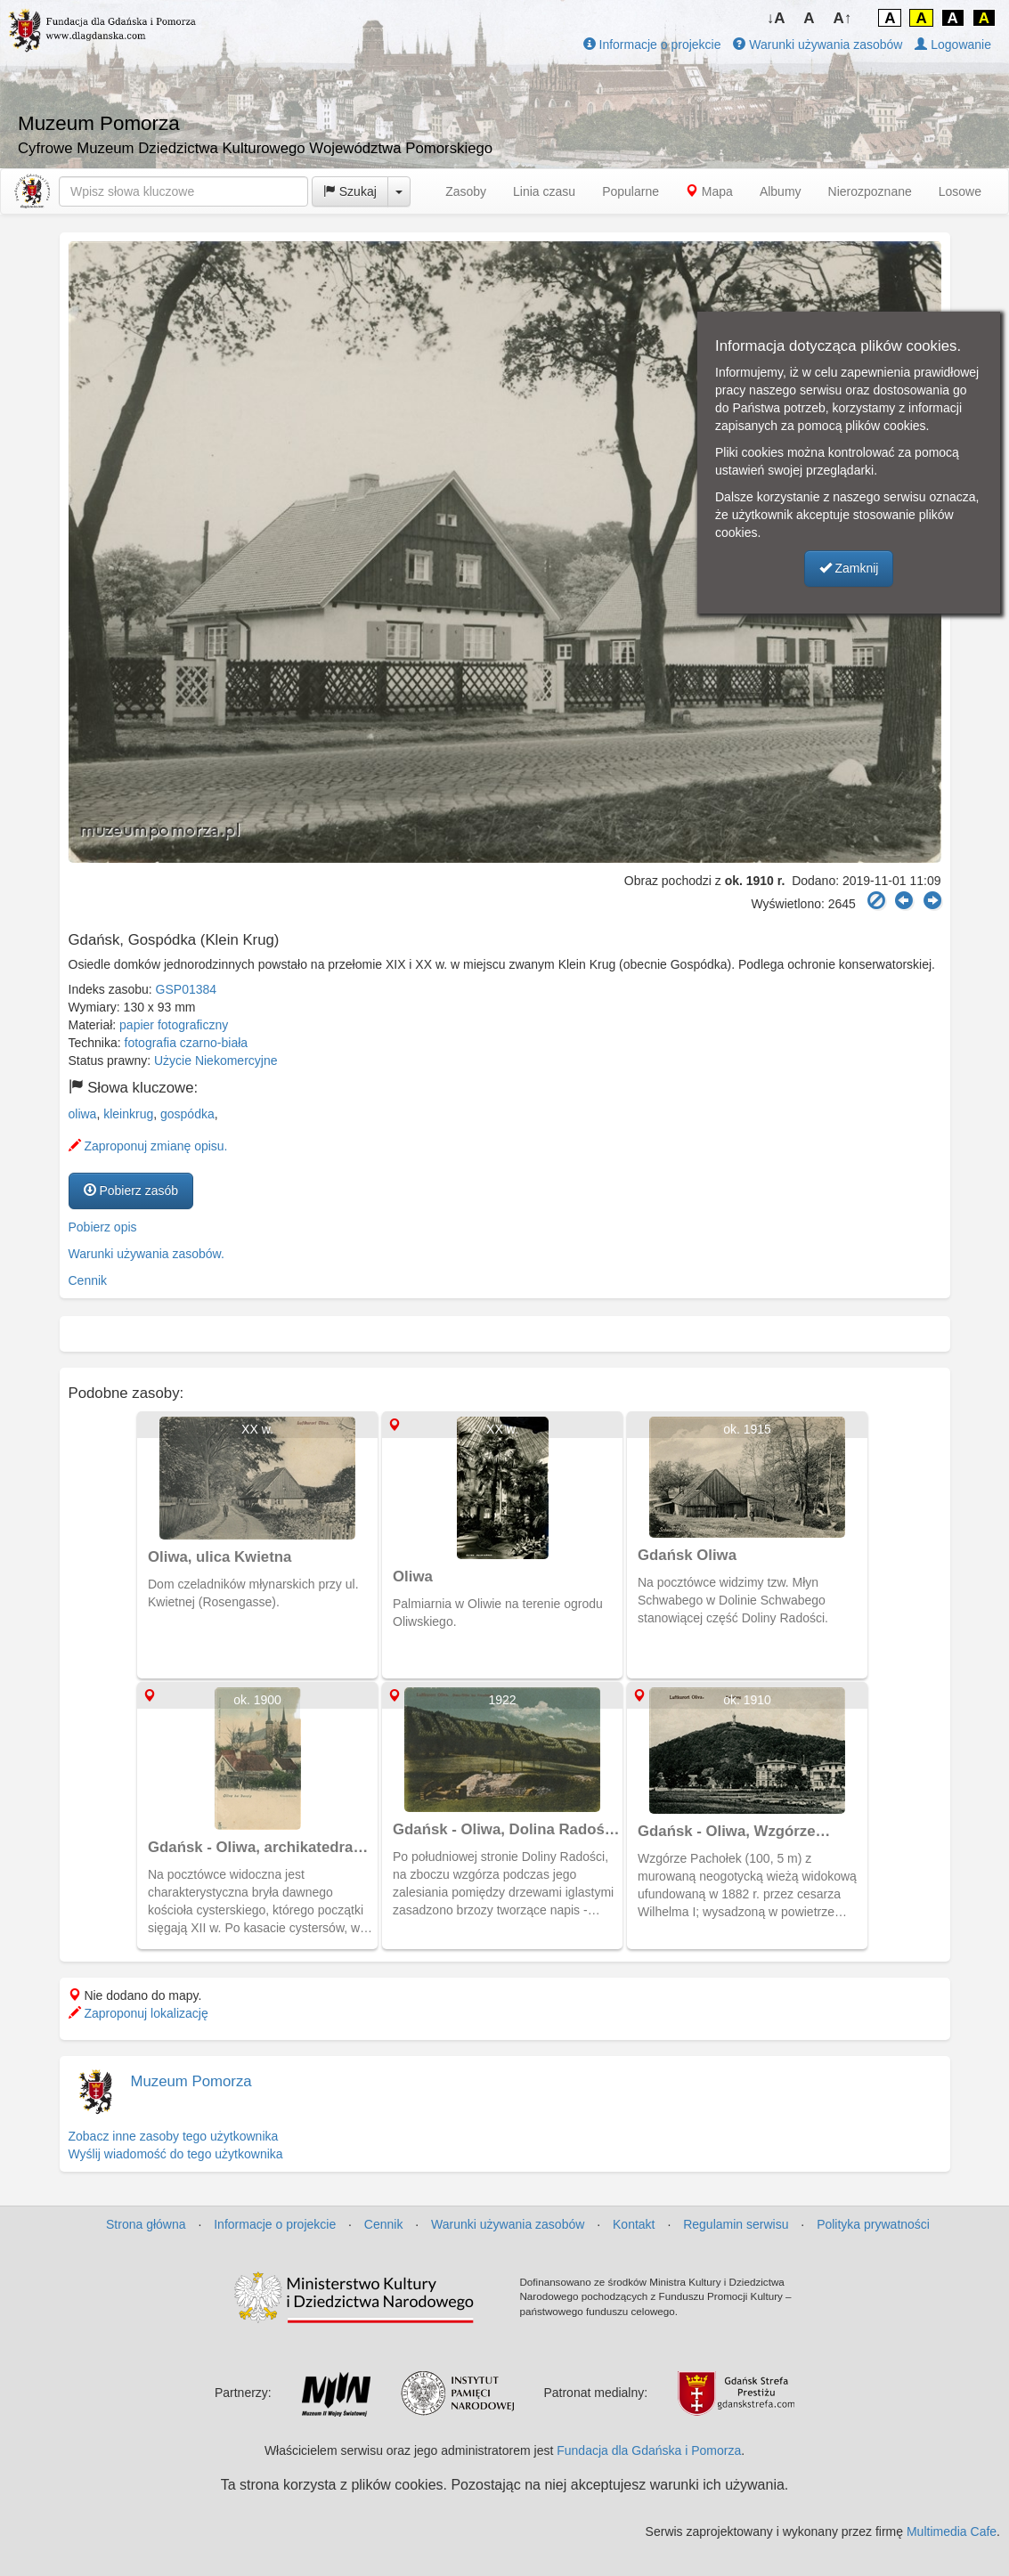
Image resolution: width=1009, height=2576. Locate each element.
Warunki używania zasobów (817, 44)
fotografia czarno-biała (186, 1043)
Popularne (630, 191)
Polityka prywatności (873, 2224)
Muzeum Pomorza (191, 2081)
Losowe (960, 191)
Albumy (781, 191)
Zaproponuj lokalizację (138, 2013)
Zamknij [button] (849, 568)
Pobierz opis (103, 1227)
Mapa (709, 191)
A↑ (843, 18)
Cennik (88, 1280)
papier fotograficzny (173, 1025)
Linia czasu (544, 191)
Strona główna (146, 2224)
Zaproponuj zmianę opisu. (148, 1146)
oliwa (83, 1114)
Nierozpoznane (870, 191)
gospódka (187, 1114)
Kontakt (634, 2224)
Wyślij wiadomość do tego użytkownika (176, 2154)
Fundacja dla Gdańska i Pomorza (649, 2450)
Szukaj (350, 191)
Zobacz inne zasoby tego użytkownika (174, 2136)
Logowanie (953, 44)
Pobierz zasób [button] (131, 1190)
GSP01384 (186, 989)
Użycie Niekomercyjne (215, 1060)
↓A (776, 18)
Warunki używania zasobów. (146, 1254)
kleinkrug (128, 1114)
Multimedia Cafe (952, 2531)
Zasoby (465, 191)
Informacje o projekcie (652, 44)
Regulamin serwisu (735, 2224)
